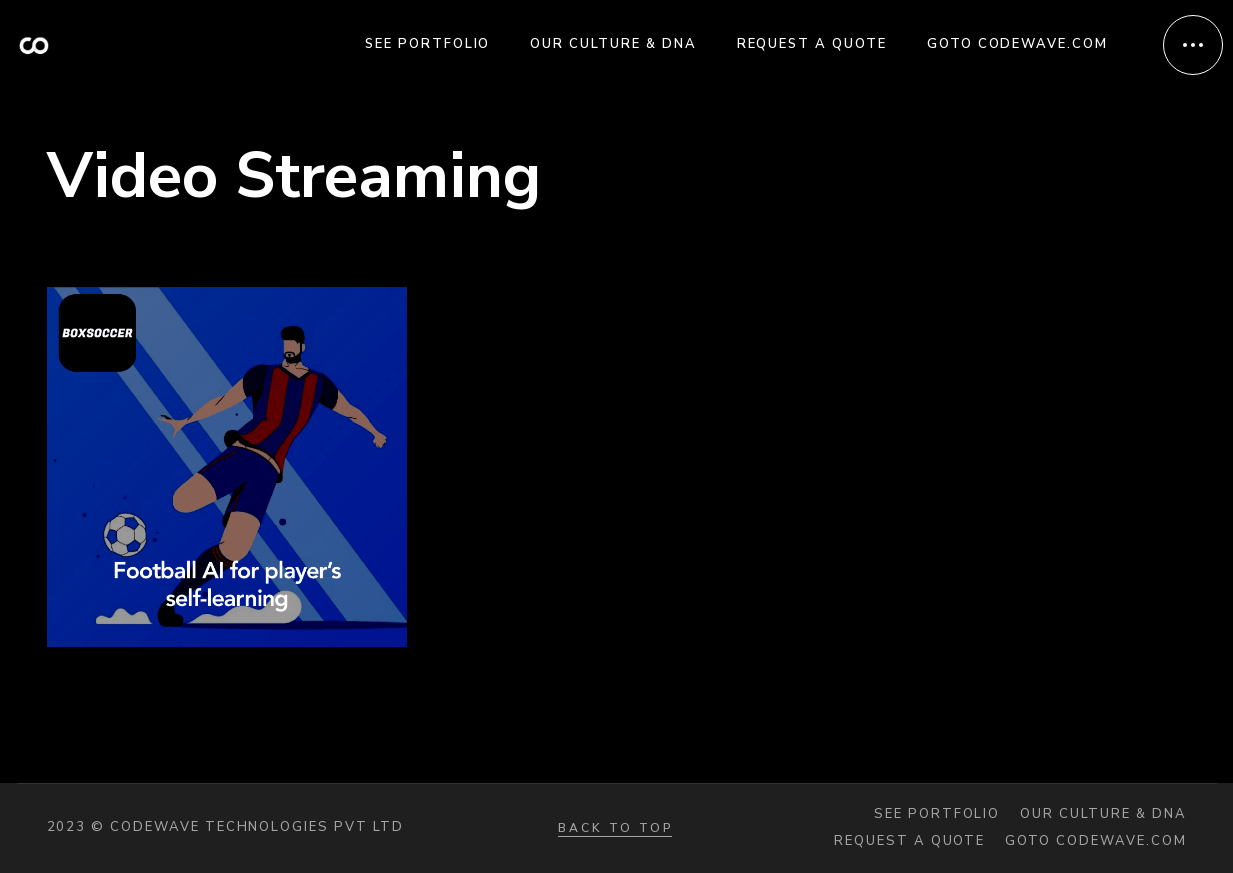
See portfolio (937, 814)
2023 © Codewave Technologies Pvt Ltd (225, 827)
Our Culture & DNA (1103, 814)
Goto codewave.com (1095, 841)
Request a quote (909, 841)
